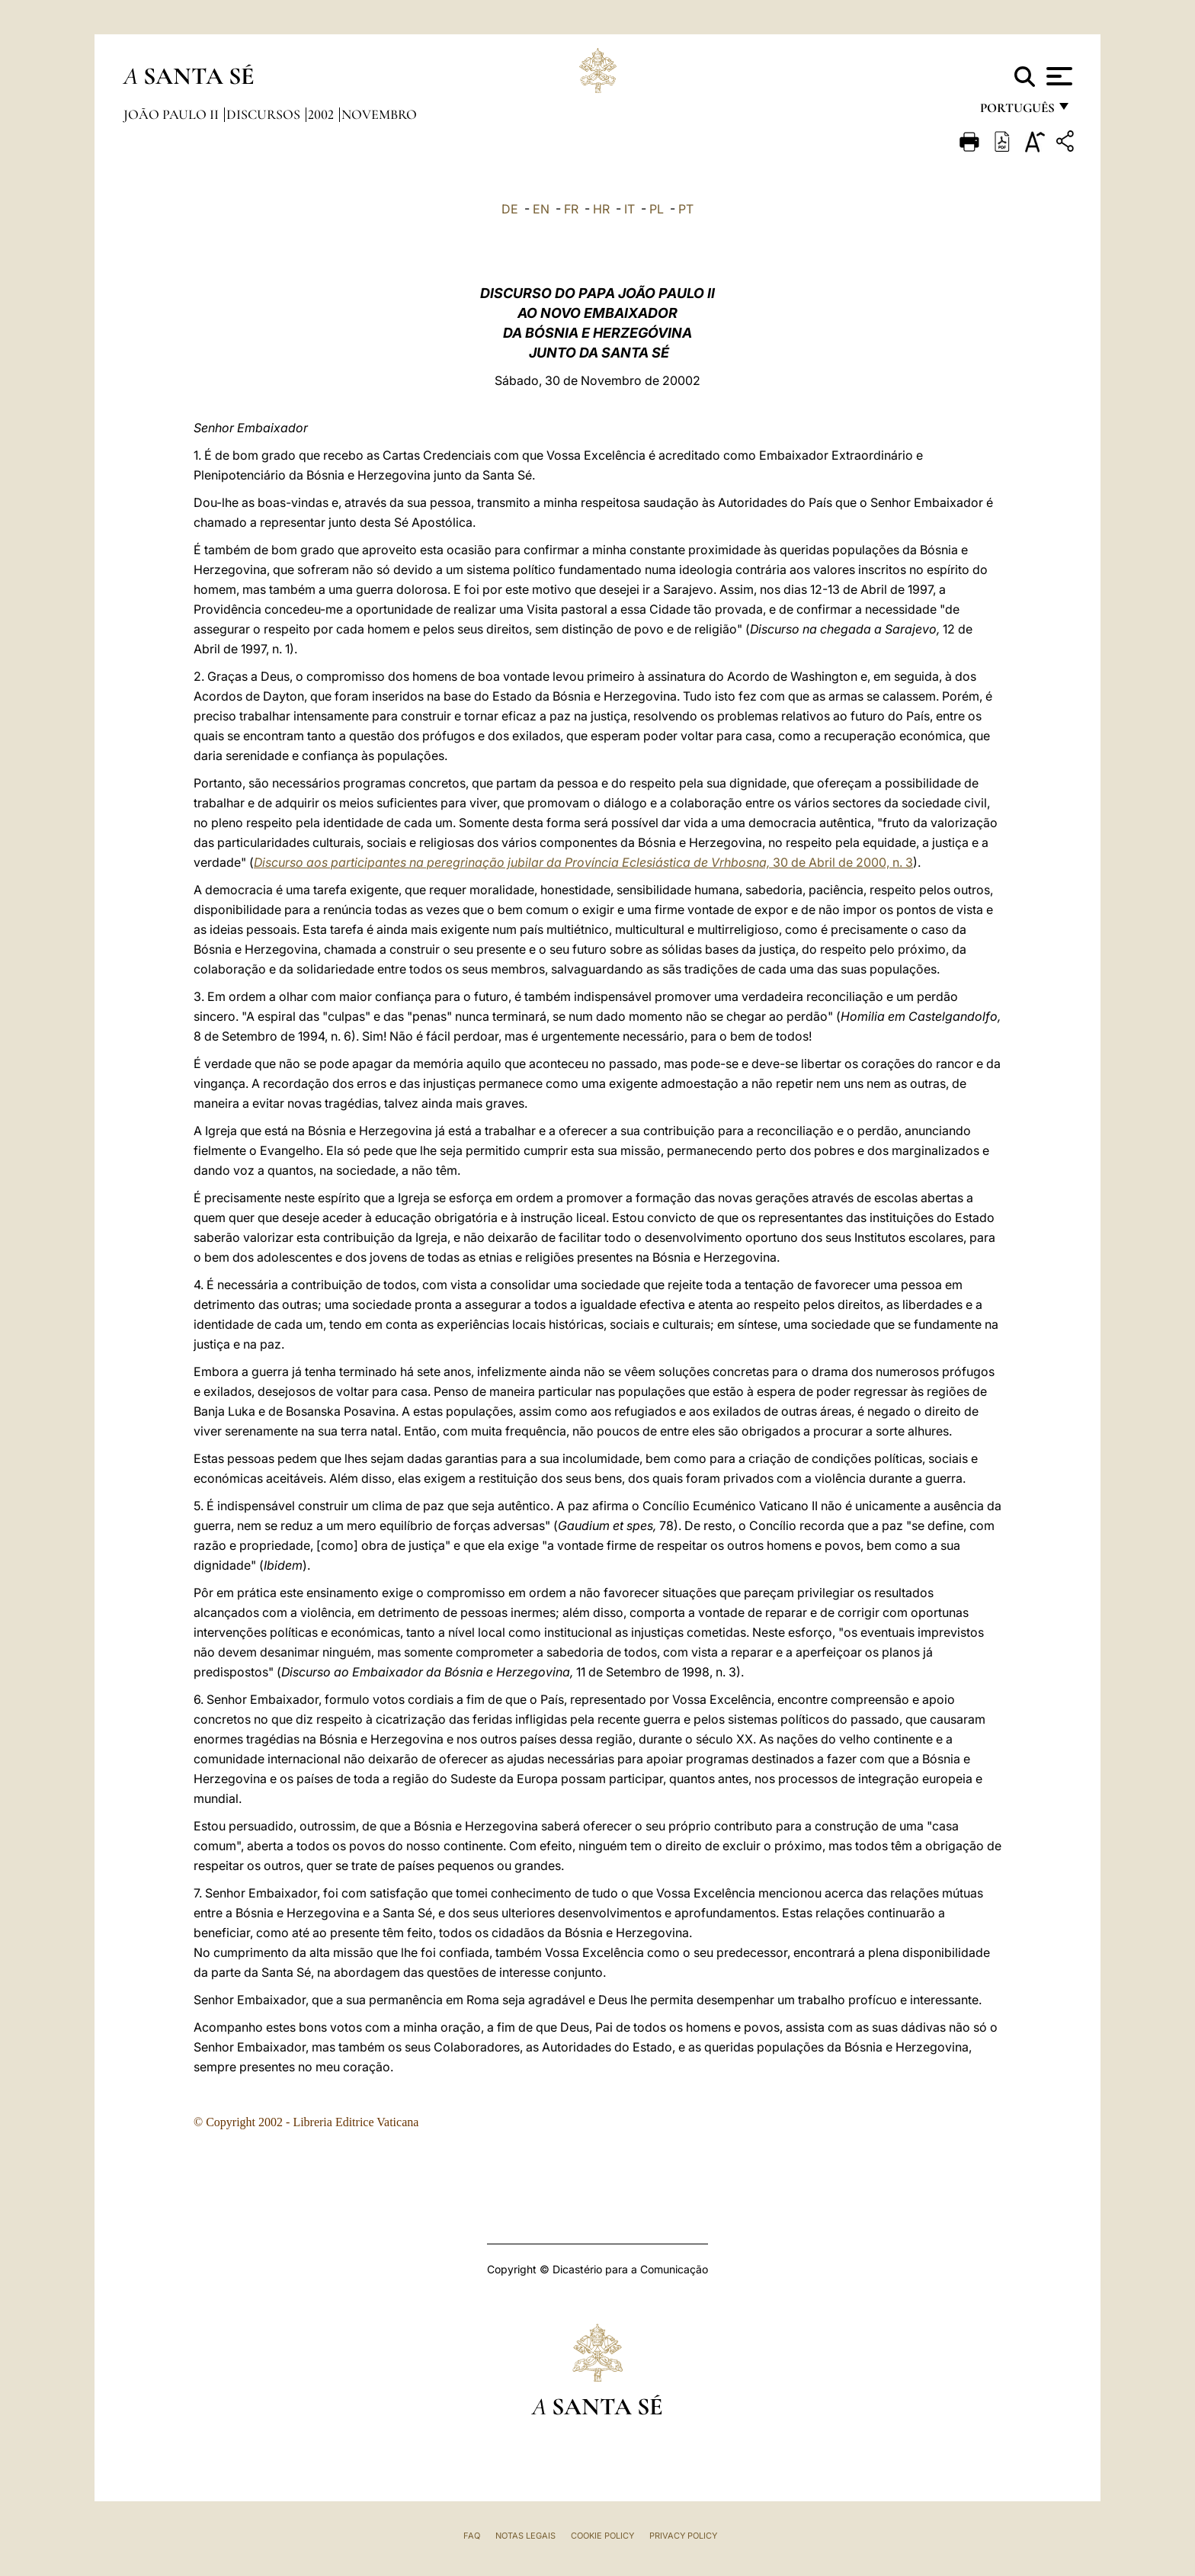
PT (686, 209)
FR (571, 209)
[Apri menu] (1057, 76)
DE (509, 209)
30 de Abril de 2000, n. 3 (843, 862)
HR (601, 209)
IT (629, 209)
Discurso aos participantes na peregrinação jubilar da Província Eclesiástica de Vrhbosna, (513, 862)
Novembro (379, 114)
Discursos (264, 114)
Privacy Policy (683, 2535)
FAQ (471, 2535)
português (1017, 112)
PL (656, 209)
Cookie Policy (602, 2535)
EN (541, 209)
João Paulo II (172, 114)
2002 (322, 114)
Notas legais (525, 2535)
